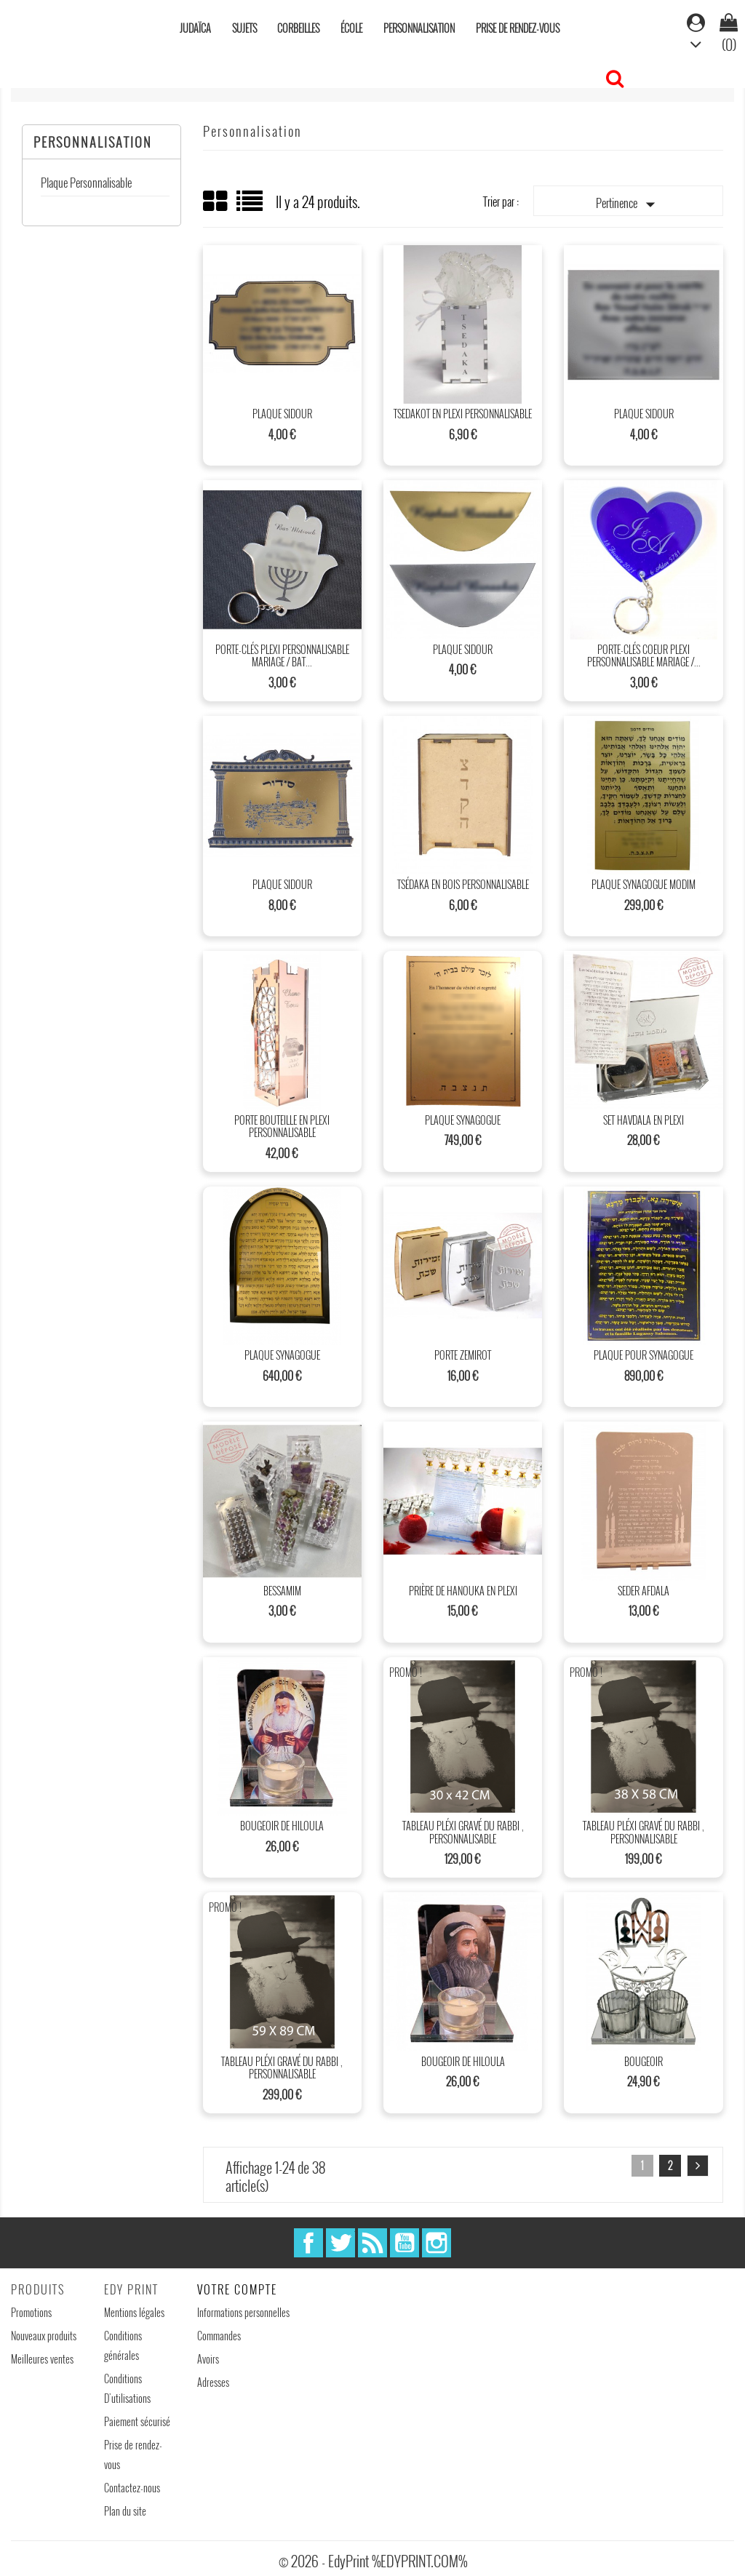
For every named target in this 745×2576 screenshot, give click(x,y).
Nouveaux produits (43, 2335)
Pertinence (628, 204)
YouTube (404, 2242)
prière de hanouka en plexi (463, 1590)
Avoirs (208, 2358)
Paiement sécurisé (137, 2421)
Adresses (213, 2382)
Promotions (31, 2312)
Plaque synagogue (463, 1120)
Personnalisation (419, 28)
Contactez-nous (132, 2487)
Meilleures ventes (42, 2358)
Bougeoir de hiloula (282, 1825)
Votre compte (237, 2289)
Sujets (244, 28)
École (351, 28)
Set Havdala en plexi (643, 1120)
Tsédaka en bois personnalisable (463, 884)
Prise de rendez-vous (517, 28)
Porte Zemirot (462, 1355)
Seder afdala (643, 1590)
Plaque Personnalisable (86, 182)
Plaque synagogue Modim (643, 884)
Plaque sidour (282, 413)
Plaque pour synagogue (643, 1355)
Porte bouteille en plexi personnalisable (282, 1126)
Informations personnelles (243, 2312)
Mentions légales (134, 2312)
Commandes (219, 2335)
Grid (216, 201)
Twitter (340, 2242)
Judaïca (195, 28)
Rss (372, 2242)
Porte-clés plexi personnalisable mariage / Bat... (282, 656)
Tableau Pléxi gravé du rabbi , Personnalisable (463, 1832)
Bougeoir (643, 2061)
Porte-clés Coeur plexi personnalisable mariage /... (644, 656)
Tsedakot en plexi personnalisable (463, 413)
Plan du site (125, 2511)
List (250, 206)
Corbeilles (298, 28)
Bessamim (282, 1590)
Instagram (436, 2242)
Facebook (308, 2242)
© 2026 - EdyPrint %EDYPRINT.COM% (373, 2561)
